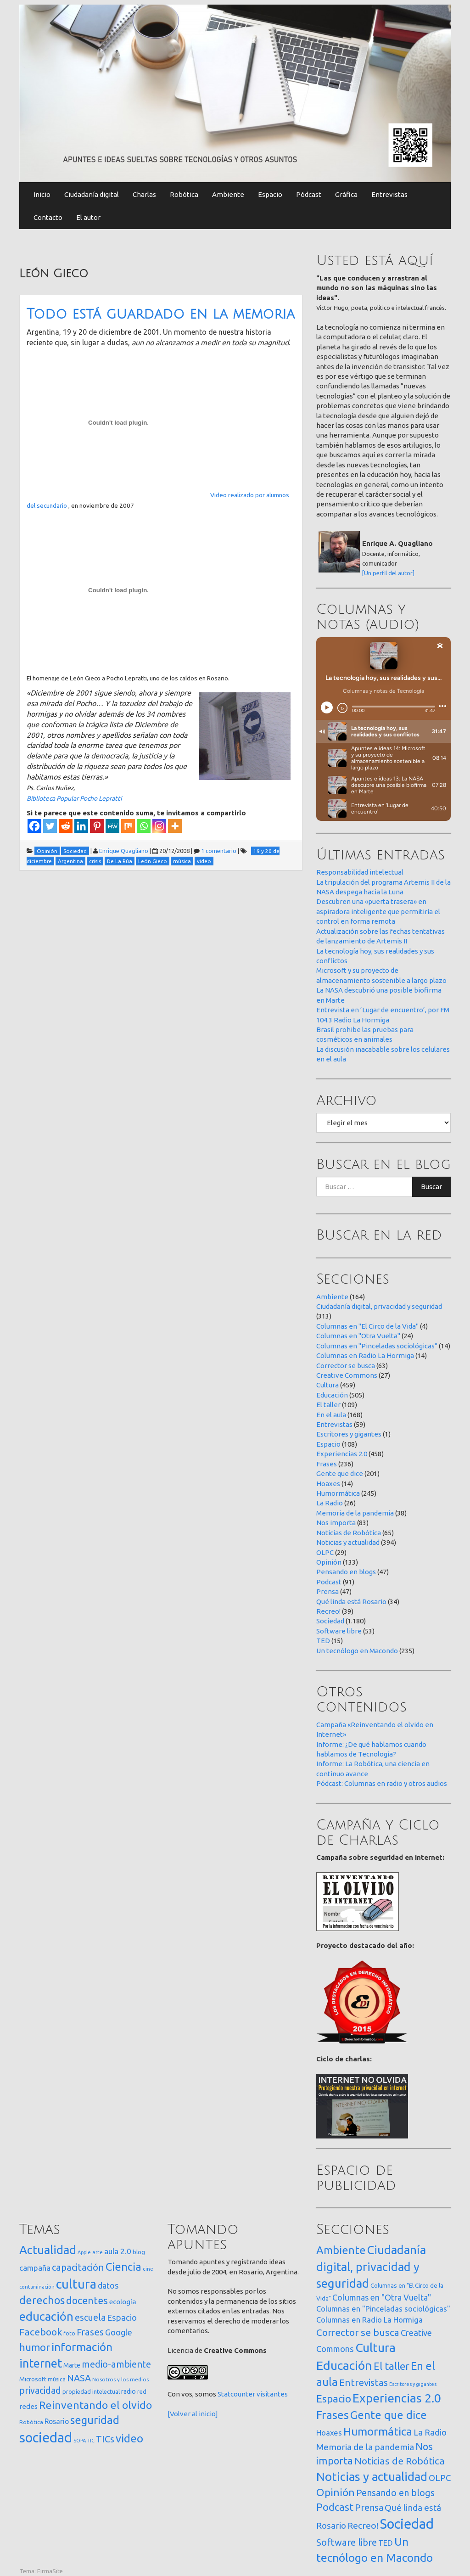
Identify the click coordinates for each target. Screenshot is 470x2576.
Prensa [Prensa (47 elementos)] (369, 2507)
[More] (175, 826)
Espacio (270, 194)
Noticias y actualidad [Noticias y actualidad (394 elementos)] (371, 2476)
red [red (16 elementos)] (141, 2391)
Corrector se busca (345, 1365)
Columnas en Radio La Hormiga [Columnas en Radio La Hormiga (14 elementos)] (369, 2320)
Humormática (338, 1493)
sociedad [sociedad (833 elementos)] (45, 2437)
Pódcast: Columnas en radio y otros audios (381, 1783)
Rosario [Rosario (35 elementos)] (57, 2421)
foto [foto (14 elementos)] (69, 2333)
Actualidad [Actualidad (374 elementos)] (47, 2249)
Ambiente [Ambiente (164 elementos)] (341, 2250)
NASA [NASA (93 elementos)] (79, 2378)
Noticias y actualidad (348, 1542)
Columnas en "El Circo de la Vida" (367, 1326)
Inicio (42, 194)
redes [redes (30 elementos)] (28, 2406)
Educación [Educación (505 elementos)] (344, 2365)
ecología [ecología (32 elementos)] (122, 2302)
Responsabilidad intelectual (359, 872)
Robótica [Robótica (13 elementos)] (31, 2422)
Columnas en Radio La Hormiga (365, 1355)
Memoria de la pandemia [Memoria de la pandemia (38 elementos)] (365, 2447)
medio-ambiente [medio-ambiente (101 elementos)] (116, 2364)
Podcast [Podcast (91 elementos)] (334, 2507)
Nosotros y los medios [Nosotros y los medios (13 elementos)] (120, 2379)
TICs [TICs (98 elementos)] (105, 2439)
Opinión (328, 1562)
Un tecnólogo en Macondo (357, 1651)
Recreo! (328, 1611)
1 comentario (218, 850)
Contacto (48, 217)
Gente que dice (339, 1473)
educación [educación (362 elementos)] (46, 2316)
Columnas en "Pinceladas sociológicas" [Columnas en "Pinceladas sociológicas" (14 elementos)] (383, 2309)
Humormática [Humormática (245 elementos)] (377, 2431)
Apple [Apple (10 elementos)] (84, 2252)
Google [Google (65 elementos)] (118, 2332)
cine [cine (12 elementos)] (148, 2269)
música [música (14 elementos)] (57, 2379)
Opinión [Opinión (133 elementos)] (335, 2492)
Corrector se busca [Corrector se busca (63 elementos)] (357, 2332)
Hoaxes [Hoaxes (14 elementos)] (329, 2433)
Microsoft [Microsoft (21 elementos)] (32, 2379)
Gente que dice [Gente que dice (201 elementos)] (388, 2414)
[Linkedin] (81, 826)
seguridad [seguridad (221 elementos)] (94, 2420)
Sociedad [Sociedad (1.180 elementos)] (407, 2523)
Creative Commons (346, 1375)
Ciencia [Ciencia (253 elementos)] (123, 2266)
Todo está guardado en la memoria (161, 314)
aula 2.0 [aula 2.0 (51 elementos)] (117, 2251)
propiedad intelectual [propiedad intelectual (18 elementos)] (91, 2391)
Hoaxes (328, 1483)
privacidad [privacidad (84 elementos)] (40, 2390)
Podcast (328, 1582)
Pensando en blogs (346, 1572)
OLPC (325, 1552)
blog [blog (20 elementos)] (139, 2252)
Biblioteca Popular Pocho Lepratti (74, 798)
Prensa (327, 1591)
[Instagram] (159, 826)
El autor (88, 217)
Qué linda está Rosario (351, 1601)
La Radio (329, 1503)
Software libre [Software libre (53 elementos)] (346, 2542)
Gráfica (346, 194)
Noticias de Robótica (348, 1533)
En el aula (331, 1415)
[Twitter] (50, 826)
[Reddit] (66, 826)
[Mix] (128, 826)
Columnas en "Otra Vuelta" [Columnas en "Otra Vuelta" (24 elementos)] (381, 2297)
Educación (332, 1395)
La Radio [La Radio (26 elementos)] (430, 2432)
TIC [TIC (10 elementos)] (91, 2440)
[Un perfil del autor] (388, 573)
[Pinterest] (97, 826)
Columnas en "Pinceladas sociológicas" (376, 1346)
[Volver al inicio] (193, 2414)
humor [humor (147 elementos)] (34, 2347)
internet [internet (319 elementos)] (40, 2363)
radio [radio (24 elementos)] (128, 2391)
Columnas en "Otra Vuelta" (358, 1336)
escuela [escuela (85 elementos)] (90, 2317)
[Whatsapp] (144, 826)
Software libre (339, 1631)
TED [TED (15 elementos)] (385, 2542)
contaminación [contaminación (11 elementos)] (37, 2287)
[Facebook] (34, 826)
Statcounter (236, 2394)
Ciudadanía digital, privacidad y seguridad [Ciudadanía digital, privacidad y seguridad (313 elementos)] (371, 2266)
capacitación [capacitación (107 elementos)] (78, 2267)
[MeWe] (112, 826)
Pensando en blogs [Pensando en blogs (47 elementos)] (395, 2492)
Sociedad (330, 1621)
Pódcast (308, 194)
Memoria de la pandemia (355, 1513)
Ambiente (228, 194)
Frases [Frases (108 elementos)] (90, 2332)
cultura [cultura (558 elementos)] (76, 2284)
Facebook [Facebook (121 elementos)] (40, 2331)
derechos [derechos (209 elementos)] (42, 2300)
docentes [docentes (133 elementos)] (87, 2300)
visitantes (272, 2394)
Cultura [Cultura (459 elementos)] (375, 2347)
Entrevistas (389, 194)
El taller (328, 1405)
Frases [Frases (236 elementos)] (332, 2414)
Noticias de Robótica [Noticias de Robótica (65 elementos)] (399, 2461)
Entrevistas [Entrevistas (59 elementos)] (363, 2382)
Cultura (327, 1385)
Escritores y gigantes (348, 1434)
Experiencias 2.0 (341, 1454)
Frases (326, 1464)
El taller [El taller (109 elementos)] (391, 2366)
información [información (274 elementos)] (81, 2346)
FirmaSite (50, 2571)
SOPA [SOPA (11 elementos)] (79, 2440)
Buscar (431, 1186)
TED (323, 1640)
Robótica (184, 194)
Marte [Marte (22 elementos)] (71, 2365)
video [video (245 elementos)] (129, 2438)
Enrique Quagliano (123, 850)
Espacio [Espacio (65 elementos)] (122, 2317)
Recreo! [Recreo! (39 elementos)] (363, 2525)
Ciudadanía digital (91, 194)
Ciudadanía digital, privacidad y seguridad (379, 1306)
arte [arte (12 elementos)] (97, 2252)
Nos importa (336, 1523)
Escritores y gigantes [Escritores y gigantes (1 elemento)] (412, 2384)
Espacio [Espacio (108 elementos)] (333, 2398)
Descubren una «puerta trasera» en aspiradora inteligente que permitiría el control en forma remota (378, 911)
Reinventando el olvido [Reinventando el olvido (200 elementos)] (95, 2405)
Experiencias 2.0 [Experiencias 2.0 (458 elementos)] (396, 2398)
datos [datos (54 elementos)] (108, 2285)
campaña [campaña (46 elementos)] (34, 2267)
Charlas (144, 194)
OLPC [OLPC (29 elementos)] (440, 2478)
